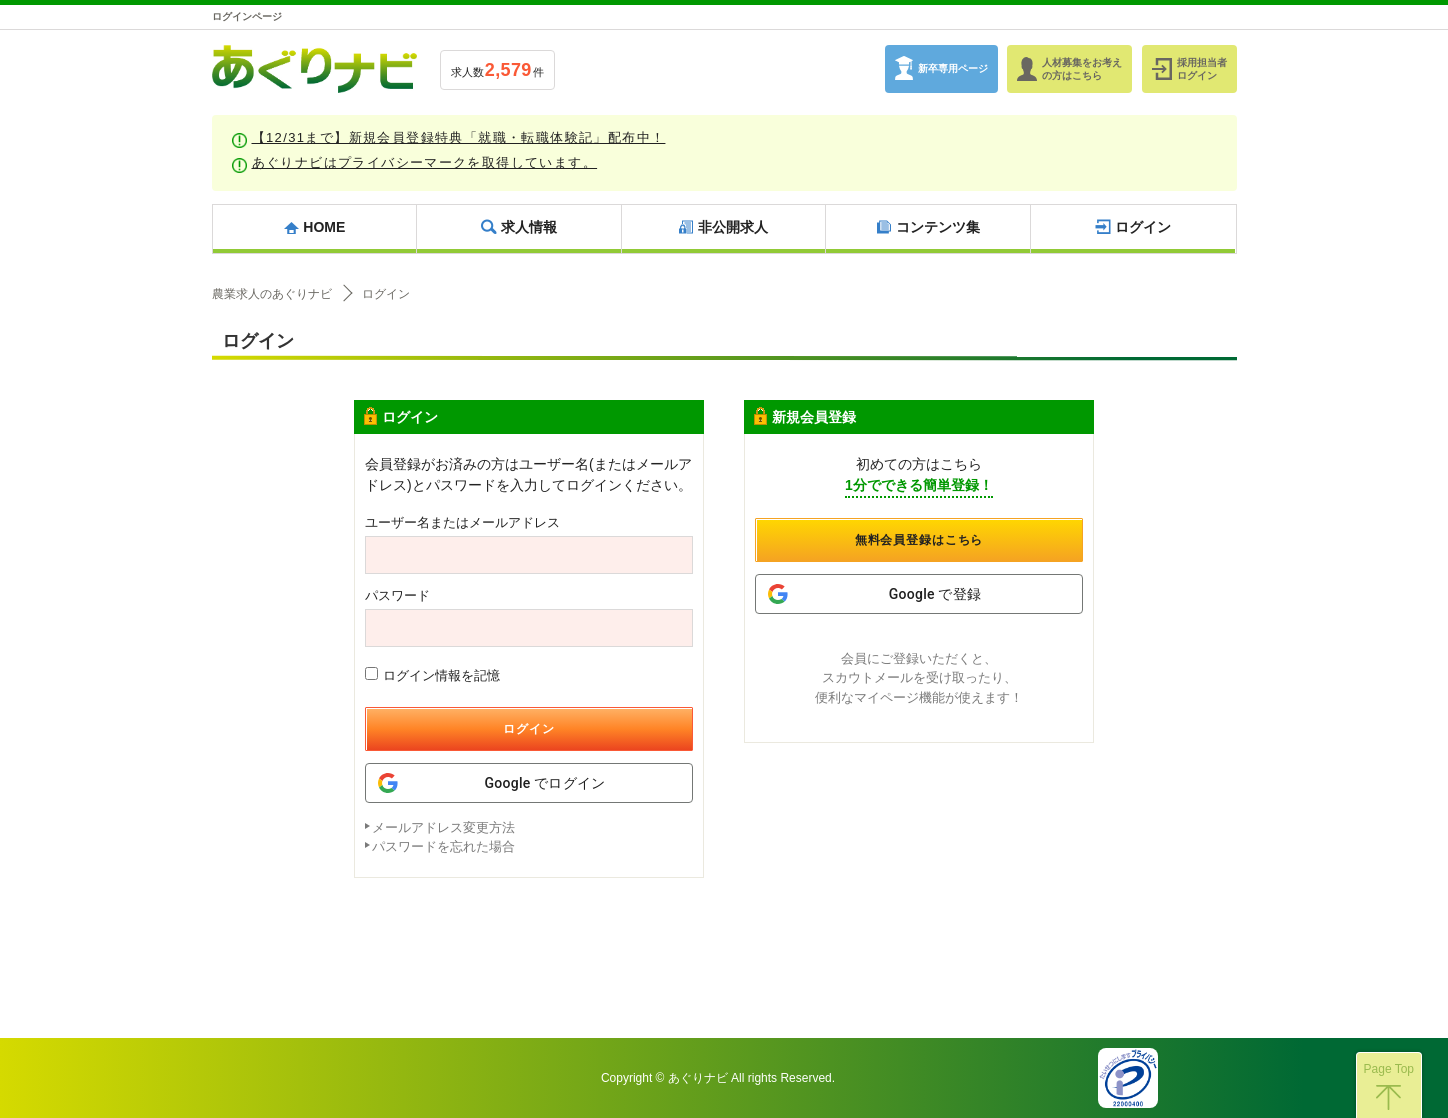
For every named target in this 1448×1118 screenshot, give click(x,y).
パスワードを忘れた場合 (443, 846)
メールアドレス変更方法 (443, 827)
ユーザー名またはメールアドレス (462, 522)
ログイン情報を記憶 (432, 675)
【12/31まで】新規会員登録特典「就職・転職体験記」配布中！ (459, 137)
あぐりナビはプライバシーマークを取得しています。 (425, 162)
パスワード (397, 595)
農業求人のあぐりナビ (272, 294)
